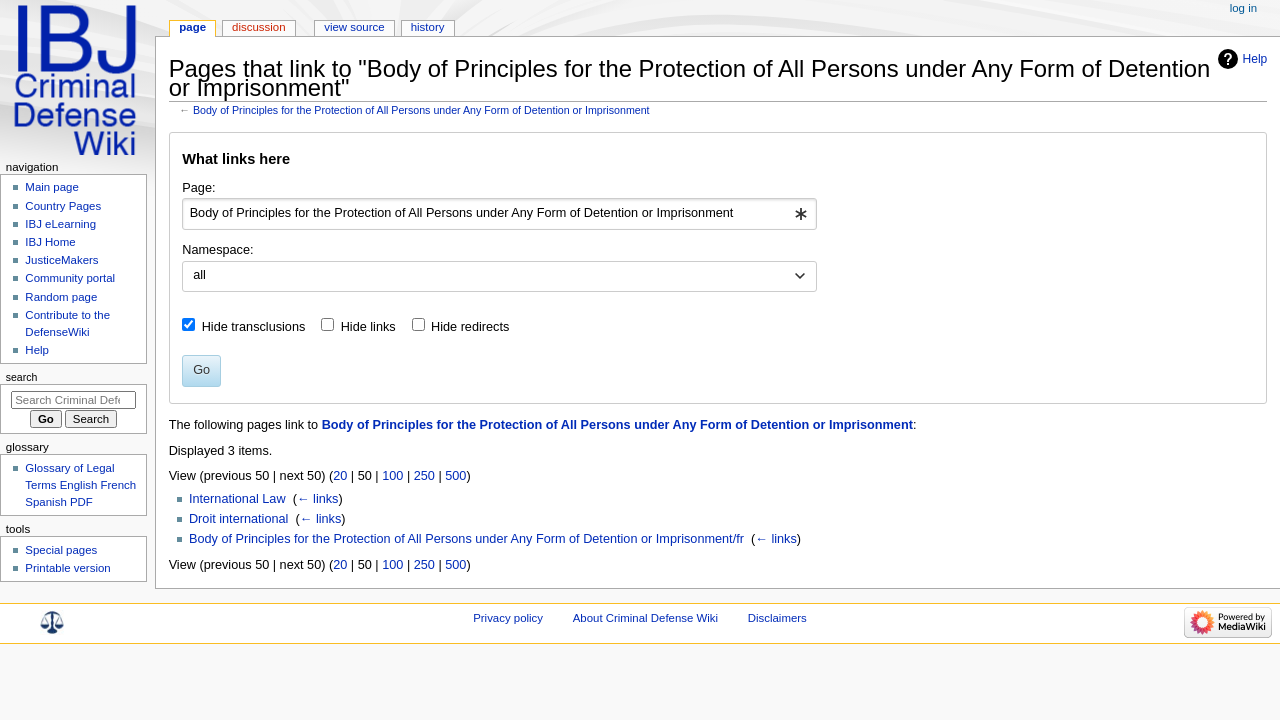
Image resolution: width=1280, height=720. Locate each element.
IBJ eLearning (60, 224)
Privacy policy (508, 618)
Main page (52, 187)
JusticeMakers (61, 260)
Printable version (67, 568)
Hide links (368, 327)
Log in (1243, 8)
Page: (198, 188)
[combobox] (499, 214)
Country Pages (63, 206)
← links (318, 499)
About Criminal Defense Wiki (645, 618)
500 (455, 476)
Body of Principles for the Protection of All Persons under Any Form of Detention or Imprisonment (421, 110)
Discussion (258, 27)
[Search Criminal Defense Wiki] (73, 400)
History (428, 27)
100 (392, 476)
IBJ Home (50, 242)
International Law (237, 499)
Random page (61, 297)
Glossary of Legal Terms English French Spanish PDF (80, 485)
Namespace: (217, 250)
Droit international (238, 519)
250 (424, 476)
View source (354, 27)
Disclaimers (777, 618)
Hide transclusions (254, 327)
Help (1255, 59)
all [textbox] (199, 275)
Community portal (70, 278)
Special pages (61, 550)
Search (22, 377)
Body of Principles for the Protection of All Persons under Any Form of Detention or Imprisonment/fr (466, 539)
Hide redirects (470, 327)
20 (340, 476)
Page (192, 27)
